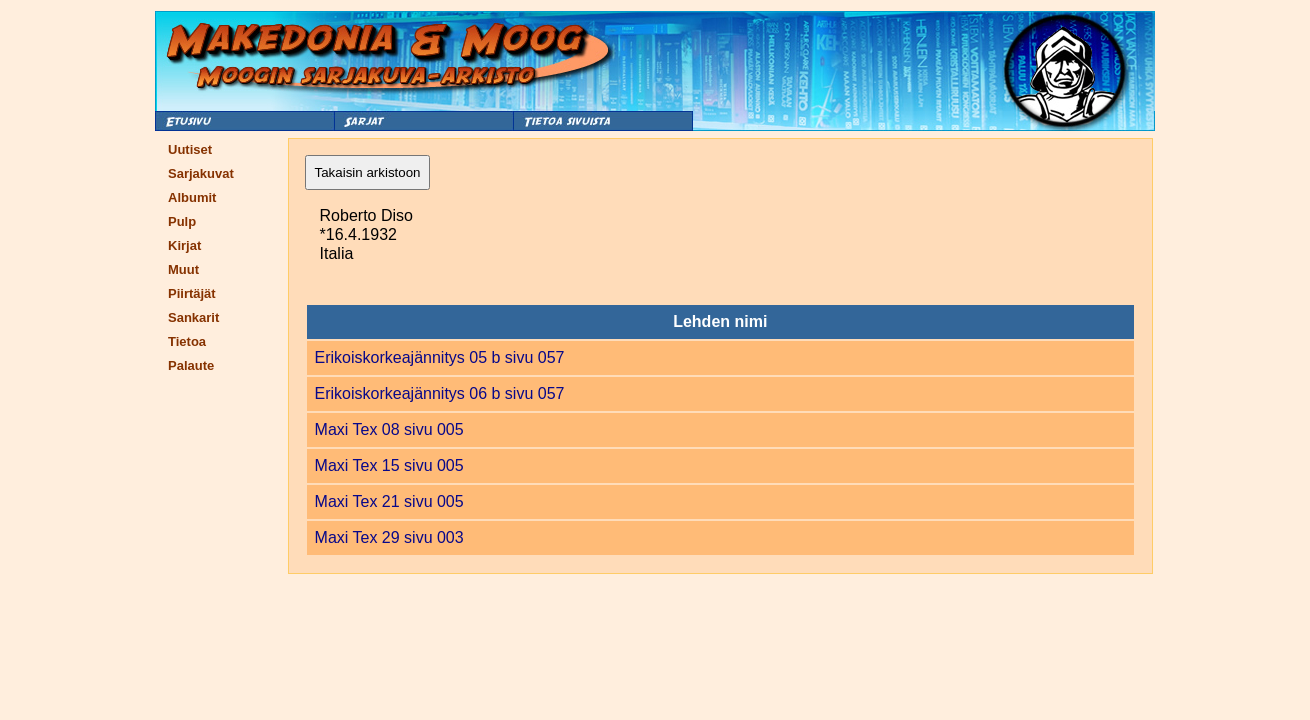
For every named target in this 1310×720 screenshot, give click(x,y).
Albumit (192, 197)
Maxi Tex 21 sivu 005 (389, 501)
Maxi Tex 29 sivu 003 (389, 537)
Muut (183, 269)
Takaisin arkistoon (368, 172)
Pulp (182, 221)
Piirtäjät (192, 293)
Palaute (191, 365)
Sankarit (193, 317)
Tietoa (187, 341)
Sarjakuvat (201, 173)
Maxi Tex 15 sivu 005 (389, 465)
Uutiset (190, 149)
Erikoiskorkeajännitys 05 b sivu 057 (440, 357)
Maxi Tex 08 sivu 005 (389, 429)
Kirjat (184, 245)
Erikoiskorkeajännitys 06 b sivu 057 (440, 393)
